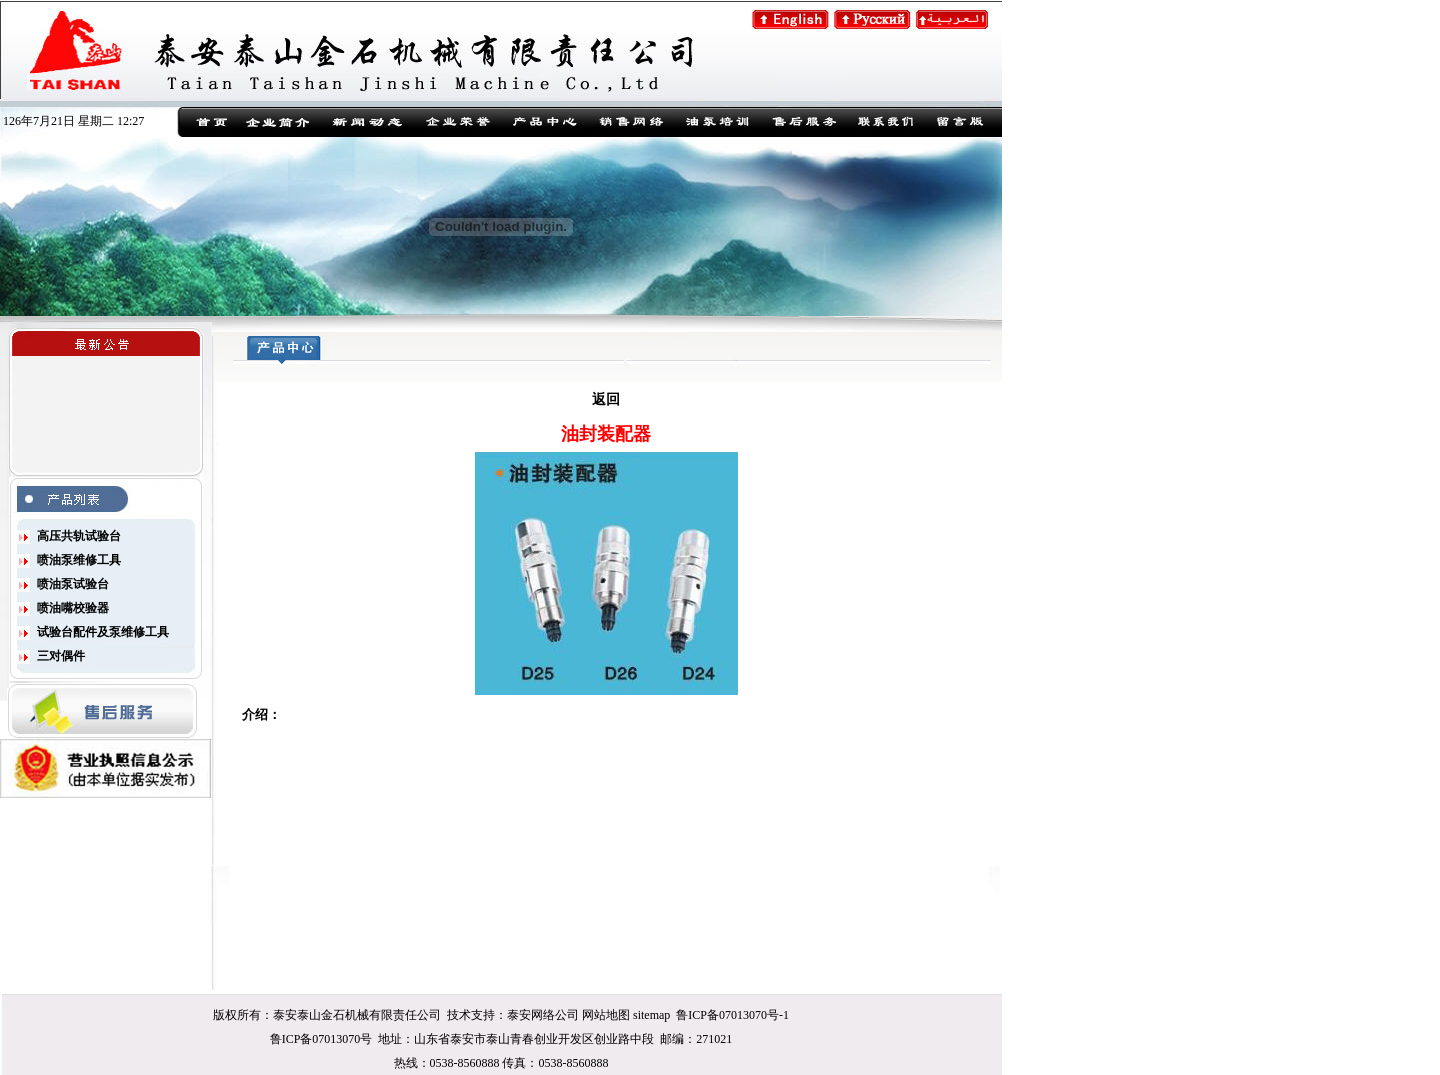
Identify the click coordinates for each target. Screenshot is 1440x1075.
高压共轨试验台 (79, 536)
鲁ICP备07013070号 (321, 1039)
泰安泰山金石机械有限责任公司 (357, 1015)
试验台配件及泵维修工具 (103, 632)
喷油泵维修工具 (79, 560)
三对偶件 (61, 656)
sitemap (651, 1015)
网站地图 (606, 1015)
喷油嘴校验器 (73, 608)
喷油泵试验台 (73, 584)
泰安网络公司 (543, 1015)
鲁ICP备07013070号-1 (732, 1015)
